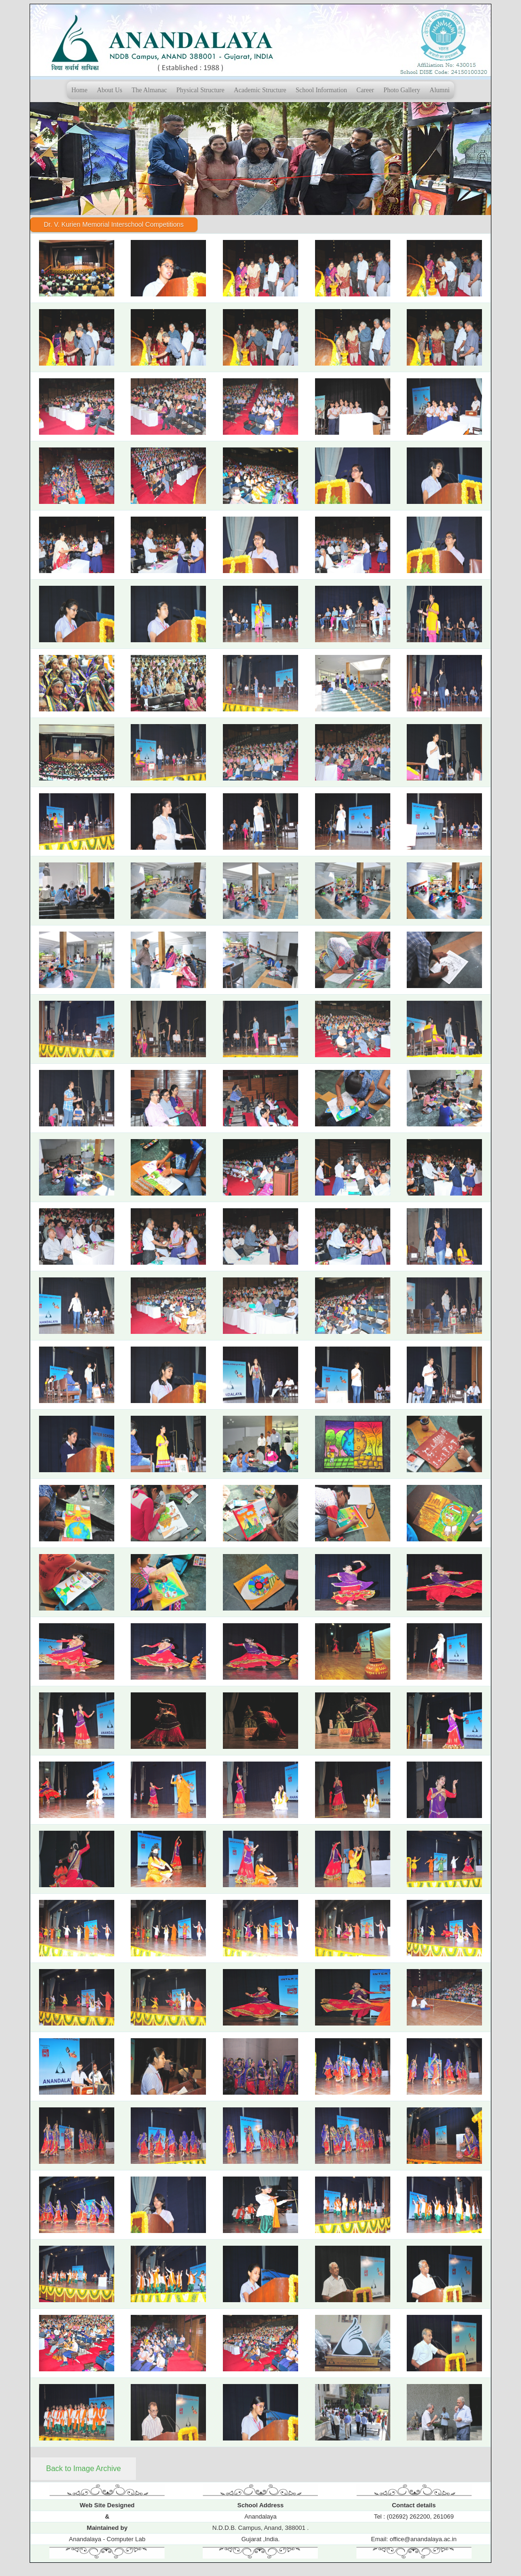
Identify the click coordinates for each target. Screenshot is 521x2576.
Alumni (440, 90)
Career (365, 90)
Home (79, 90)
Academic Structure (260, 90)
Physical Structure (200, 90)
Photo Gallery (401, 90)
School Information (321, 90)
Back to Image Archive (83, 2468)
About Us (109, 90)
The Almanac (149, 90)
